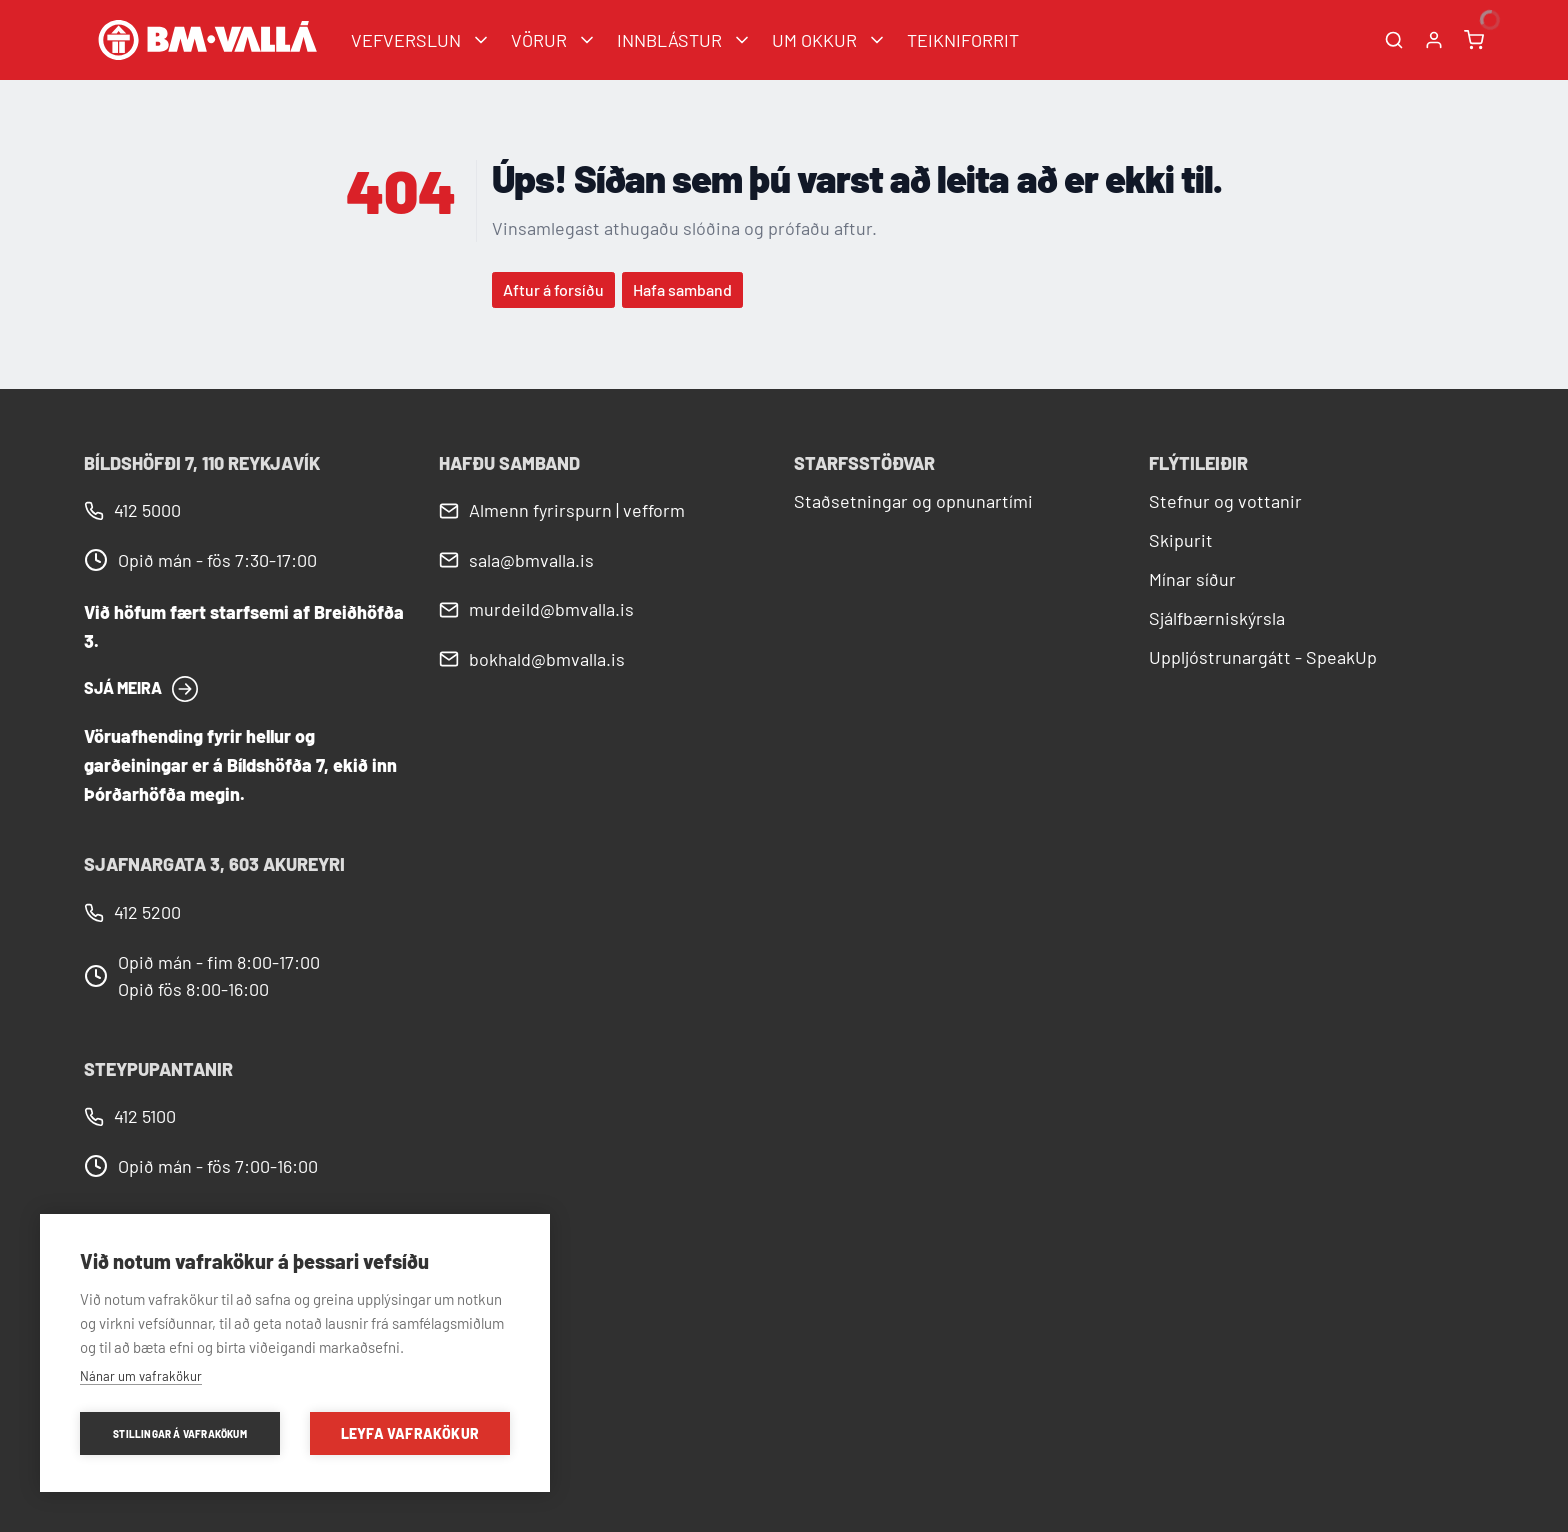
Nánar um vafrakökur (141, 1376)
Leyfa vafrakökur (410, 1433)
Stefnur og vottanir (1225, 501)
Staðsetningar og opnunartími (913, 501)
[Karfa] (1474, 40)
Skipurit (1181, 540)
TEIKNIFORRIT (963, 40)
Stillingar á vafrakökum (180, 1434)
